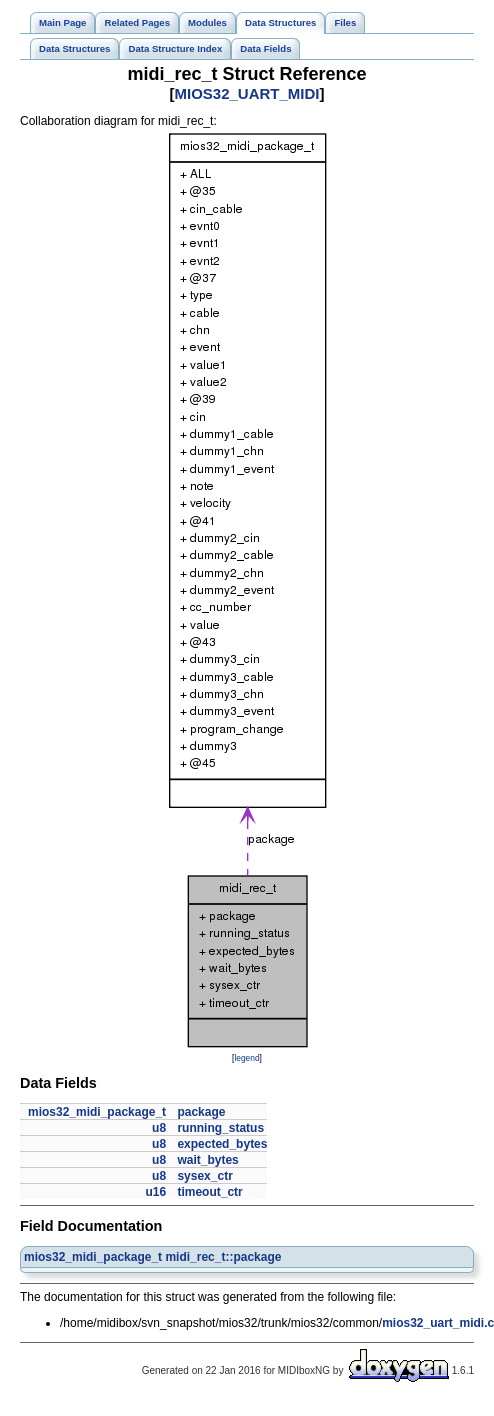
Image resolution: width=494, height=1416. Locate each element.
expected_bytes (222, 1144)
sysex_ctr (204, 1176)
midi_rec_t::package (223, 1257)
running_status (220, 1128)
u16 (155, 1192)
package (201, 1112)
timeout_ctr (209, 1192)
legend (246, 1058)
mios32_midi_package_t (97, 1112)
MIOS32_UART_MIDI (246, 93)
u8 (159, 1128)
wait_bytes (207, 1160)
